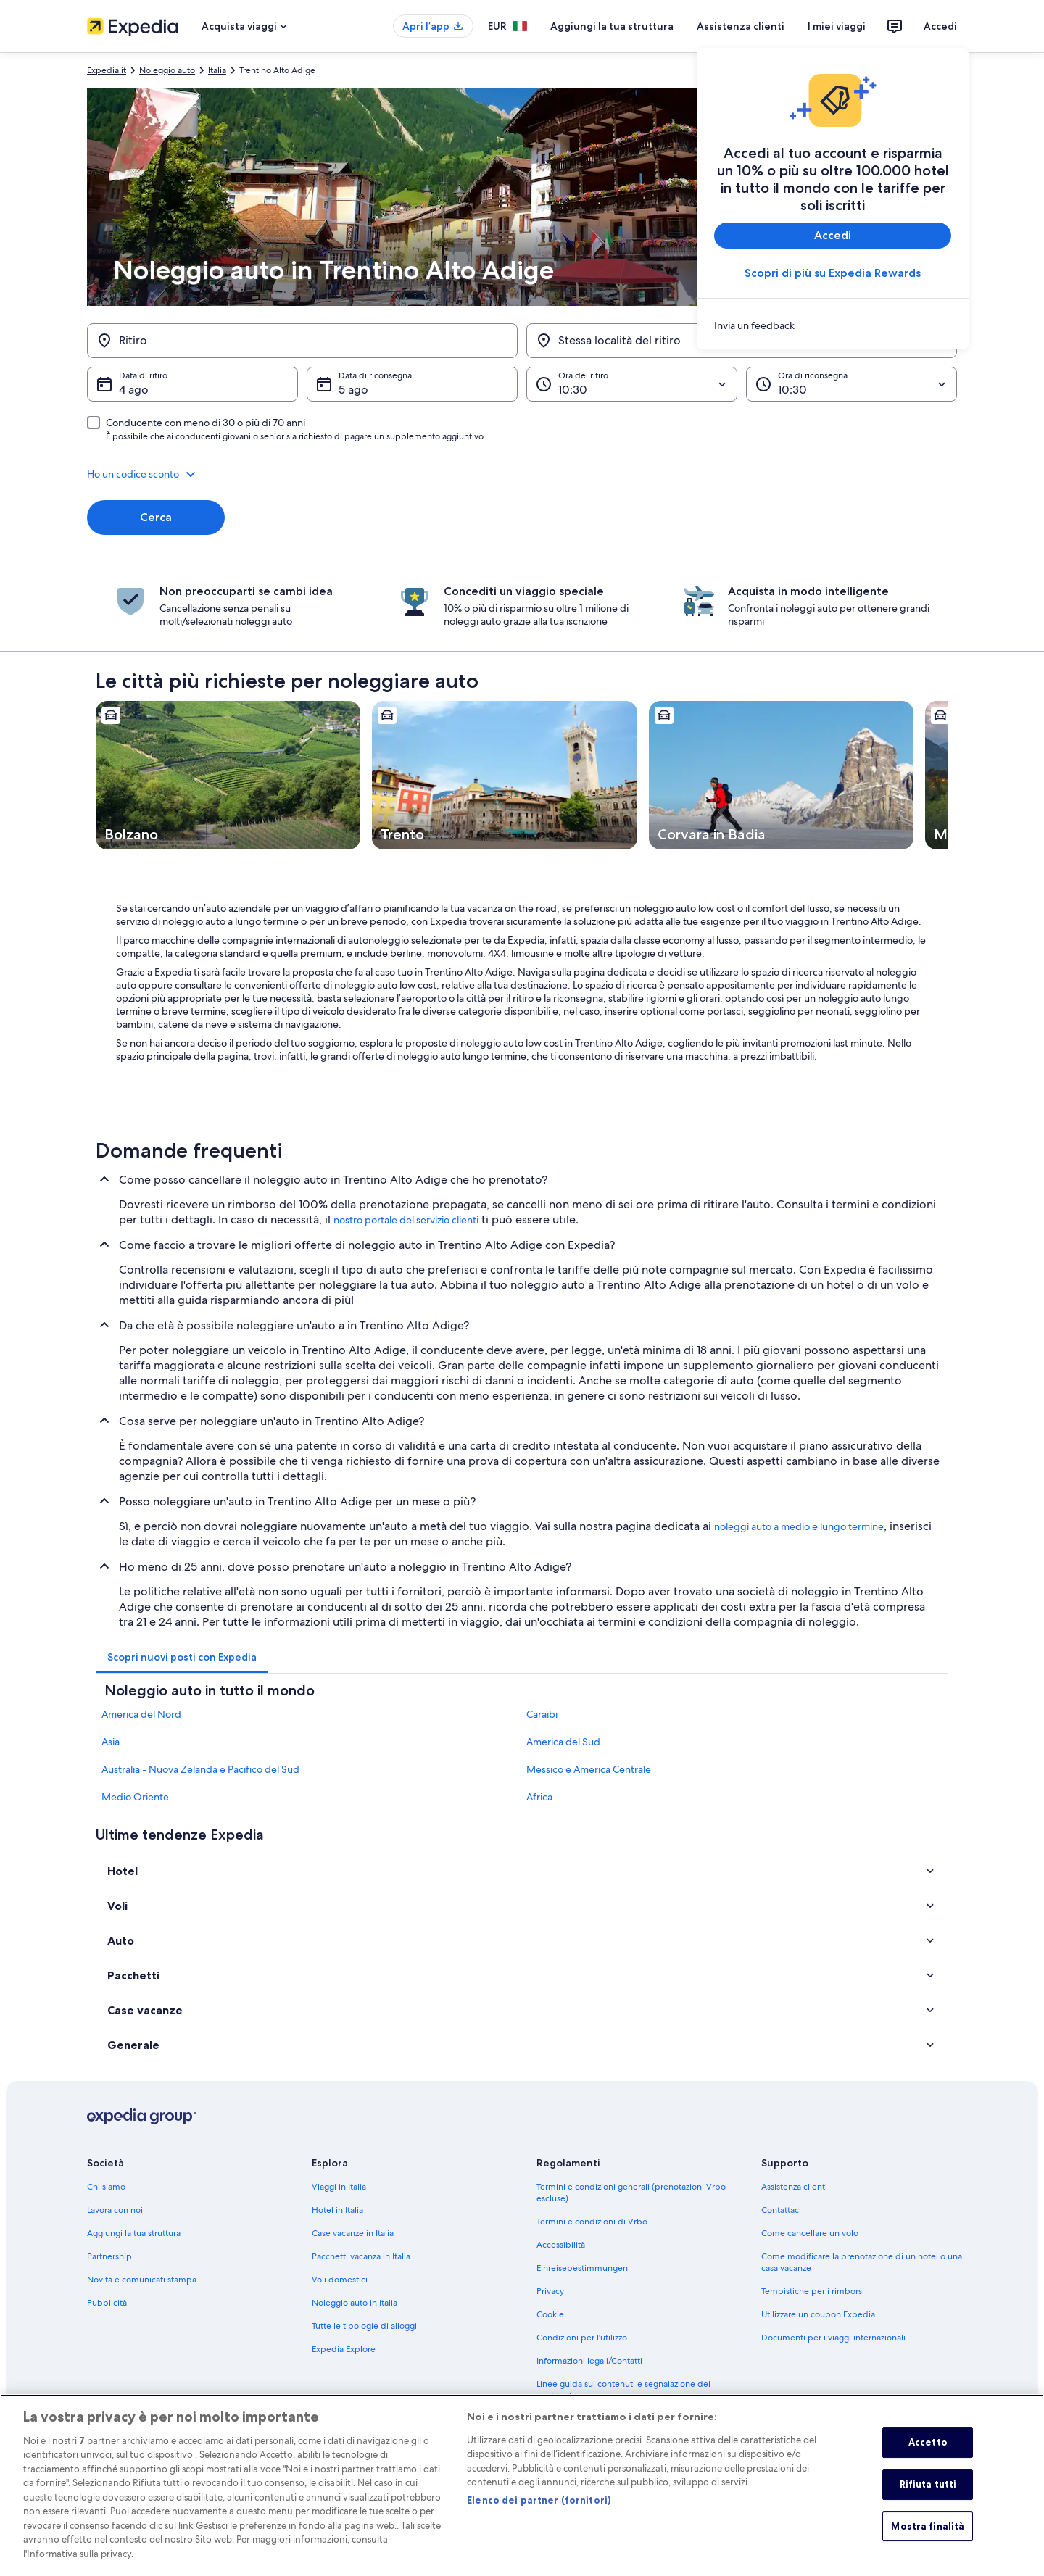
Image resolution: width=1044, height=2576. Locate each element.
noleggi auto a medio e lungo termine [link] (799, 1526)
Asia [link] (111, 1741)
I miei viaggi (837, 26)
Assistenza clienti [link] (794, 2187)
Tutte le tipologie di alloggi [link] (364, 2326)
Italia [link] (217, 70)
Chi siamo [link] (106, 2187)
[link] (833, 325)
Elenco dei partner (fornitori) (538, 2519)
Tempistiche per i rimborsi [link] (812, 2291)
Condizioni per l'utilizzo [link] (581, 2337)
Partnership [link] (109, 2256)
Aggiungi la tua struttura (612, 26)
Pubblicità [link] (107, 2303)
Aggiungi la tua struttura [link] (134, 2233)
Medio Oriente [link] (135, 1796)
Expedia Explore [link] (344, 2349)
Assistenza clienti (740, 26)
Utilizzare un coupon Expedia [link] (818, 2314)
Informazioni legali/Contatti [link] (589, 2361)
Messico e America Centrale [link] (588, 1769)
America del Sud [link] (563, 1741)
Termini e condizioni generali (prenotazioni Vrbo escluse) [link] (631, 2192)
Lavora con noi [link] (115, 2210)
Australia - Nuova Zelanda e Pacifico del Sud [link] (200, 1769)
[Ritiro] (302, 340)
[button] (522, 474)
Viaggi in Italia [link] (339, 2187)
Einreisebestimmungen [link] (582, 2268)
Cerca (156, 517)
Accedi (940, 26)
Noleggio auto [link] (167, 70)
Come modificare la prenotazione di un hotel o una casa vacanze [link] (861, 2262)
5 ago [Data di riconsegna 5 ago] (353, 389)
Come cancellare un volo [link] (809, 2233)
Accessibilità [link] (560, 2245)
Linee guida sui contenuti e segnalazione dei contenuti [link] (623, 2389)
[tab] (182, 1657)
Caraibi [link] (542, 1714)
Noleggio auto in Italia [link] (354, 2303)
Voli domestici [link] (340, 2279)
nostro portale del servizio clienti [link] (406, 1219)
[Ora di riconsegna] (851, 384)
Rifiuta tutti (928, 2503)
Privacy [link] (550, 2291)
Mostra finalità (927, 2545)
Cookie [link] (550, 2314)
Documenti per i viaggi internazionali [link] (833, 2337)
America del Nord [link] (141, 1714)
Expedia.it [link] (106, 70)
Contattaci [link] (781, 2210)
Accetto (928, 2462)
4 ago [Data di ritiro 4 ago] (134, 389)
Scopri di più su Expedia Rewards (833, 273)
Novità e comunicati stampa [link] (141, 2279)
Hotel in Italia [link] (337, 2210)
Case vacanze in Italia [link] (353, 2233)
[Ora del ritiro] (631, 384)
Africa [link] (539, 1796)
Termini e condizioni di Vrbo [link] (591, 2221)
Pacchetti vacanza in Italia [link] (361, 2256)
